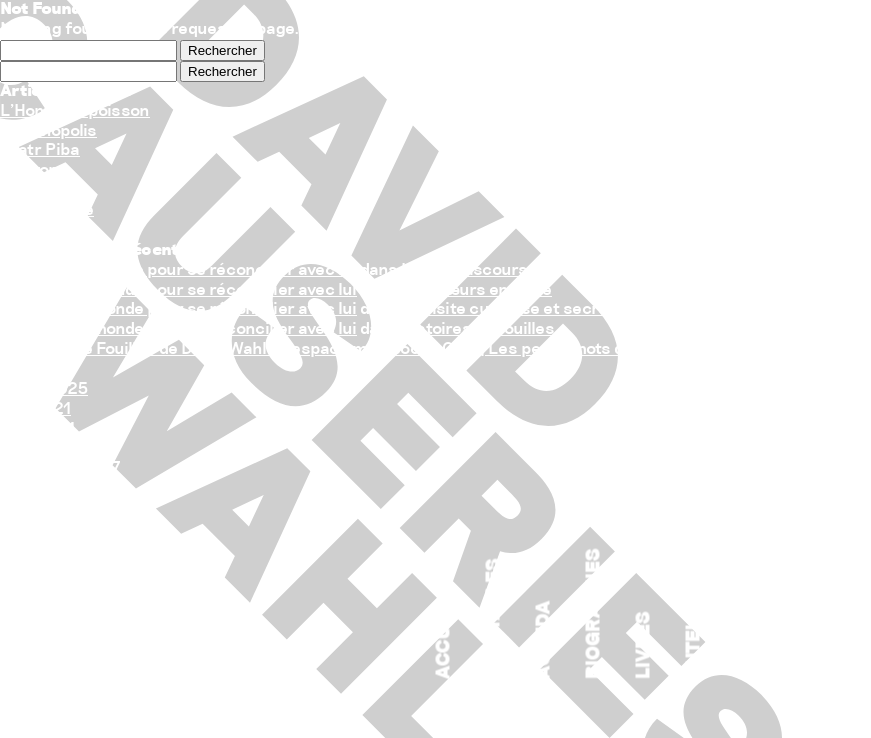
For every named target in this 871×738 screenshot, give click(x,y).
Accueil (445, 638)
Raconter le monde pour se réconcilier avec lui (178, 270)
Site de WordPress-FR (86, 627)
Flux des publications (82, 588)
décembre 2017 (60, 468)
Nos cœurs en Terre (476, 290)
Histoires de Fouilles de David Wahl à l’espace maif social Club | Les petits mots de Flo (330, 349)
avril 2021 (37, 429)
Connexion (42, 568)
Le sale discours (464, 270)
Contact (745, 636)
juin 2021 (35, 409)
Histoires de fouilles (478, 329)
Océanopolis (48, 131)
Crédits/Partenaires (795, 568)
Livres (645, 646)
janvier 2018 (48, 449)
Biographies (595, 614)
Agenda (545, 640)
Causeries (40, 528)
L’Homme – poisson (75, 111)
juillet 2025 (44, 389)
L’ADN (23, 190)
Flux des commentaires (91, 608)
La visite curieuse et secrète (512, 309)
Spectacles (495, 619)
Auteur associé (695, 598)
